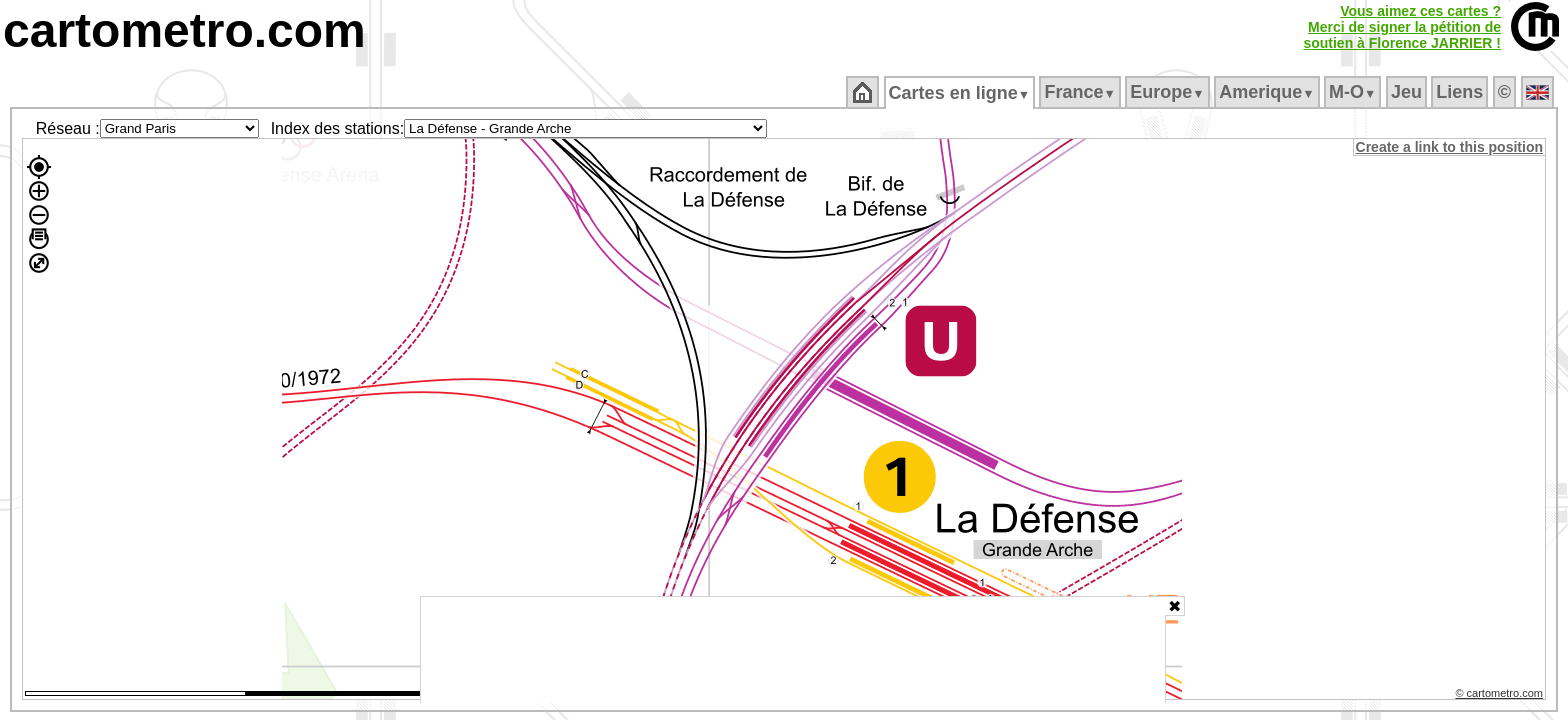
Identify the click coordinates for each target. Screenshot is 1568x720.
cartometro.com (184, 30)
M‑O (1354, 92)
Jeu (1407, 92)
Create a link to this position (1450, 147)
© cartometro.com (1501, 696)
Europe (1169, 92)
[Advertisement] (793, 650)
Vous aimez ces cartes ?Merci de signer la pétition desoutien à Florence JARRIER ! (1402, 27)
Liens (1461, 92)
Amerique (1268, 92)
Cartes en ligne (960, 93)
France (1081, 92)
